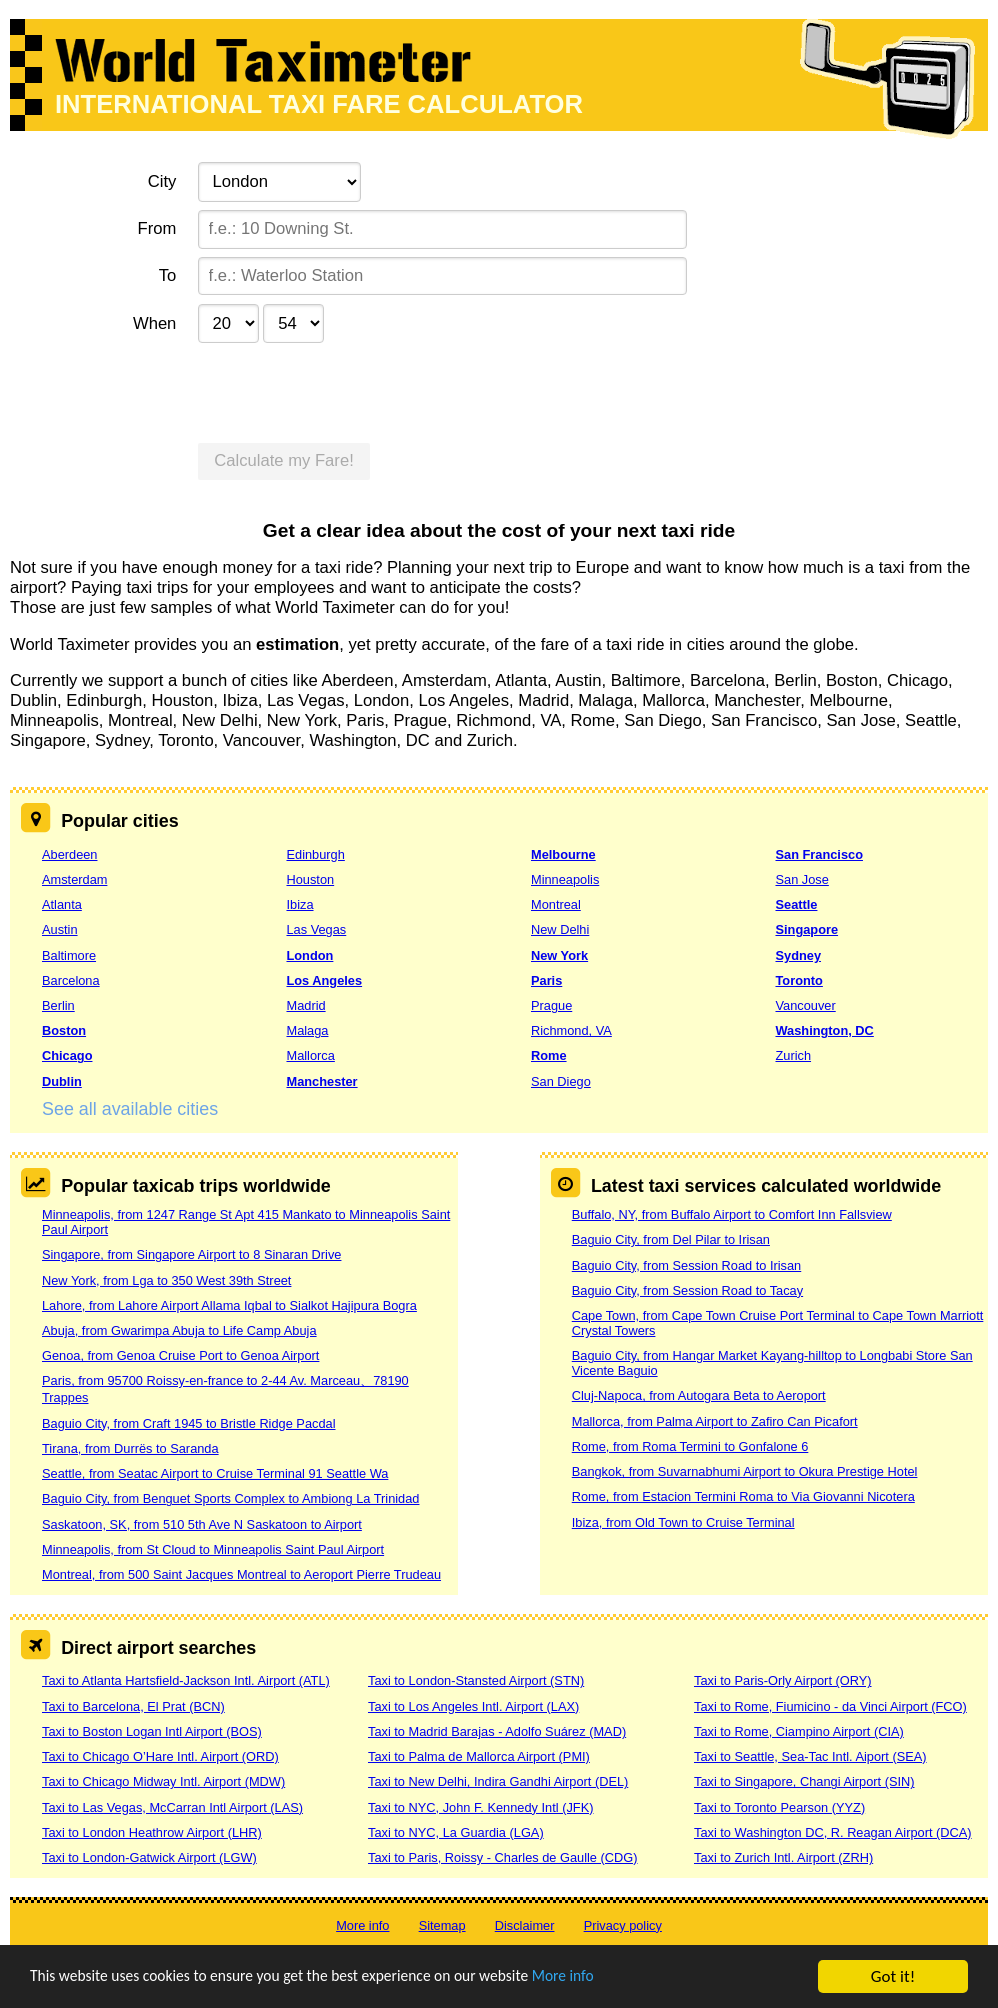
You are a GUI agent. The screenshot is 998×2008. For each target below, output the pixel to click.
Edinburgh (315, 854)
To (168, 275)
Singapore (806, 929)
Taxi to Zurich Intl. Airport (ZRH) (783, 1857)
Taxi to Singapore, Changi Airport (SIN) (804, 1781)
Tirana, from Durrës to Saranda (130, 1448)
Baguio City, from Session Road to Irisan (687, 1265)
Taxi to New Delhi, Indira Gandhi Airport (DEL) (498, 1781)
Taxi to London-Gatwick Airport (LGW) (149, 1857)
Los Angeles (324, 980)
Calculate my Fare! (284, 460)
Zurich (793, 1055)
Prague (551, 1005)
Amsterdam (74, 879)
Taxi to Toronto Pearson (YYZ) (779, 1807)
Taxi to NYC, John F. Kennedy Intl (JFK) (480, 1807)
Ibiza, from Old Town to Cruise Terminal (683, 1522)
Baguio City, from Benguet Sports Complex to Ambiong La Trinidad (230, 1498)
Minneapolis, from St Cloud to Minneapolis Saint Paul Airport (213, 1549)
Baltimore (69, 955)
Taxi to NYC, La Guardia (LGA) (456, 1832)
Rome (549, 1055)
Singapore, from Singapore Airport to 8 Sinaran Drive (191, 1254)
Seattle (796, 904)
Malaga (307, 1030)
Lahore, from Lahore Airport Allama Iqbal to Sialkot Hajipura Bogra (229, 1305)
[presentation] (350, 391)
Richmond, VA (571, 1030)
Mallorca (310, 1055)
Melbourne (563, 854)
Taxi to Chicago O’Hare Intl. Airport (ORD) (160, 1756)
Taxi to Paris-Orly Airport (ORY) (783, 1680)
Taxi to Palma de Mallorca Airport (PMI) (479, 1756)
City (162, 181)
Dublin (62, 1081)
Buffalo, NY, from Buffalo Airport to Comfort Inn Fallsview (732, 1214)
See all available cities (130, 1109)
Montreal (556, 904)
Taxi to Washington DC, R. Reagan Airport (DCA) (833, 1832)
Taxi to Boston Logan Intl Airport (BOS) (152, 1731)
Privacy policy (623, 1925)
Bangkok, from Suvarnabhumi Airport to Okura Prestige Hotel (745, 1471)
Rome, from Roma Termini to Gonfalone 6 (690, 1446)
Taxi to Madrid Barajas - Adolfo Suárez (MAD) (497, 1731)
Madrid (305, 1005)
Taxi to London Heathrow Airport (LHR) (152, 1832)
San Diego (561, 1081)
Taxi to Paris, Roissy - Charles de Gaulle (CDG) (503, 1857)
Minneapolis (565, 879)
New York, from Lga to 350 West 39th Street (166, 1280)
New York (559, 955)
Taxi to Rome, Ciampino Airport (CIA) (799, 1731)
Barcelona (71, 980)
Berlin (58, 1005)
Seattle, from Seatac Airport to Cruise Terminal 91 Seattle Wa (215, 1473)
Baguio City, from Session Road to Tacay (687, 1290)
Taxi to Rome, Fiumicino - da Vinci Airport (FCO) (830, 1706)
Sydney (798, 955)
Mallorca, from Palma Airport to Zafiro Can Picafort (715, 1421)
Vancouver (805, 1005)
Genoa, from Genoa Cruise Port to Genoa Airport (180, 1355)
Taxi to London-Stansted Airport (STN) (476, 1680)
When (154, 323)
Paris (546, 980)
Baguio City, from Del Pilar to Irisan (671, 1239)
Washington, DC (824, 1030)
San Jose (801, 879)
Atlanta (62, 904)
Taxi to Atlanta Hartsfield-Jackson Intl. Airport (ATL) (186, 1680)
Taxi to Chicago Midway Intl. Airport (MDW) (163, 1781)
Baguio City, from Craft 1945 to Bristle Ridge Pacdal (189, 1423)
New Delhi (560, 929)
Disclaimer (525, 1925)
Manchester (321, 1081)
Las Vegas (316, 929)
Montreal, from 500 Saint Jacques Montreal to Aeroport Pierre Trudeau (241, 1574)
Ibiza (299, 904)
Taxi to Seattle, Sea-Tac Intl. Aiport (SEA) (810, 1756)
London (309, 955)
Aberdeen (70, 854)
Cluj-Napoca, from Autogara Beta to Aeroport (699, 1395)
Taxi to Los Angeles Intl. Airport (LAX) (473, 1706)
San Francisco (818, 854)
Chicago (67, 1055)
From (157, 228)
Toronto (798, 980)
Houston (310, 879)
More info (615, 1978)
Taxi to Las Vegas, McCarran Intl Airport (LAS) (172, 1807)
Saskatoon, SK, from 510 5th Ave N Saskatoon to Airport (202, 1524)
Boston (64, 1030)
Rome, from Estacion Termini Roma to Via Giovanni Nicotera (743, 1496)
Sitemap (442, 1925)
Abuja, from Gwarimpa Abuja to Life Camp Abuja (179, 1330)
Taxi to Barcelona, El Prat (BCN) (133, 1706)
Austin (60, 929)
